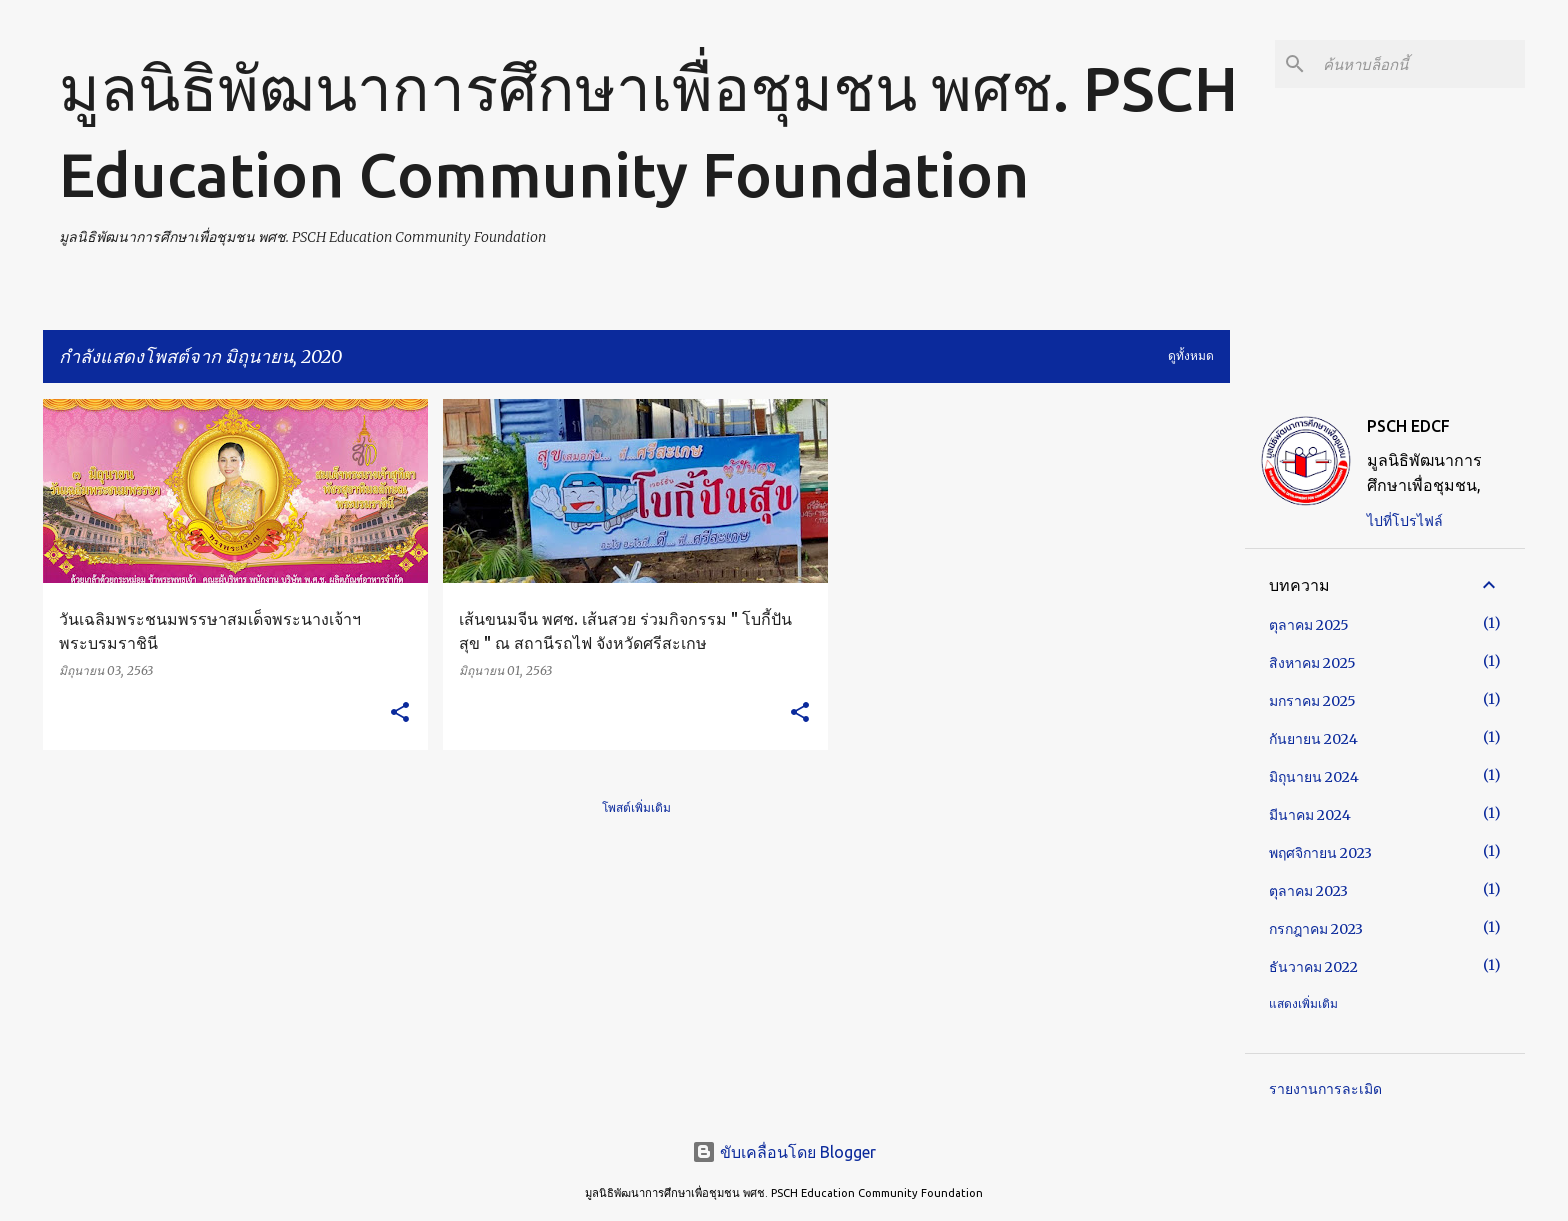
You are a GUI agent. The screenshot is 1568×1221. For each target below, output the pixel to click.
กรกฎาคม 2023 (1316, 929)
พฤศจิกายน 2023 (1320, 853)
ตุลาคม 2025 (1309, 625)
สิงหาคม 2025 (1312, 663)
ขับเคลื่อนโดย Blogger (784, 1152)
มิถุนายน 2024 (1314, 777)
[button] (400, 713)
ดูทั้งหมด (1191, 355)
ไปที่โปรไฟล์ (1405, 521)
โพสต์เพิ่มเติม (636, 807)
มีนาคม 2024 (1310, 815)
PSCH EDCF (1408, 426)
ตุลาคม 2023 (1308, 891)
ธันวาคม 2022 (1313, 967)
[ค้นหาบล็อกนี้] (1420, 64)
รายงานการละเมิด (1325, 1089)
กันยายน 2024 (1313, 739)
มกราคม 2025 (1312, 701)
